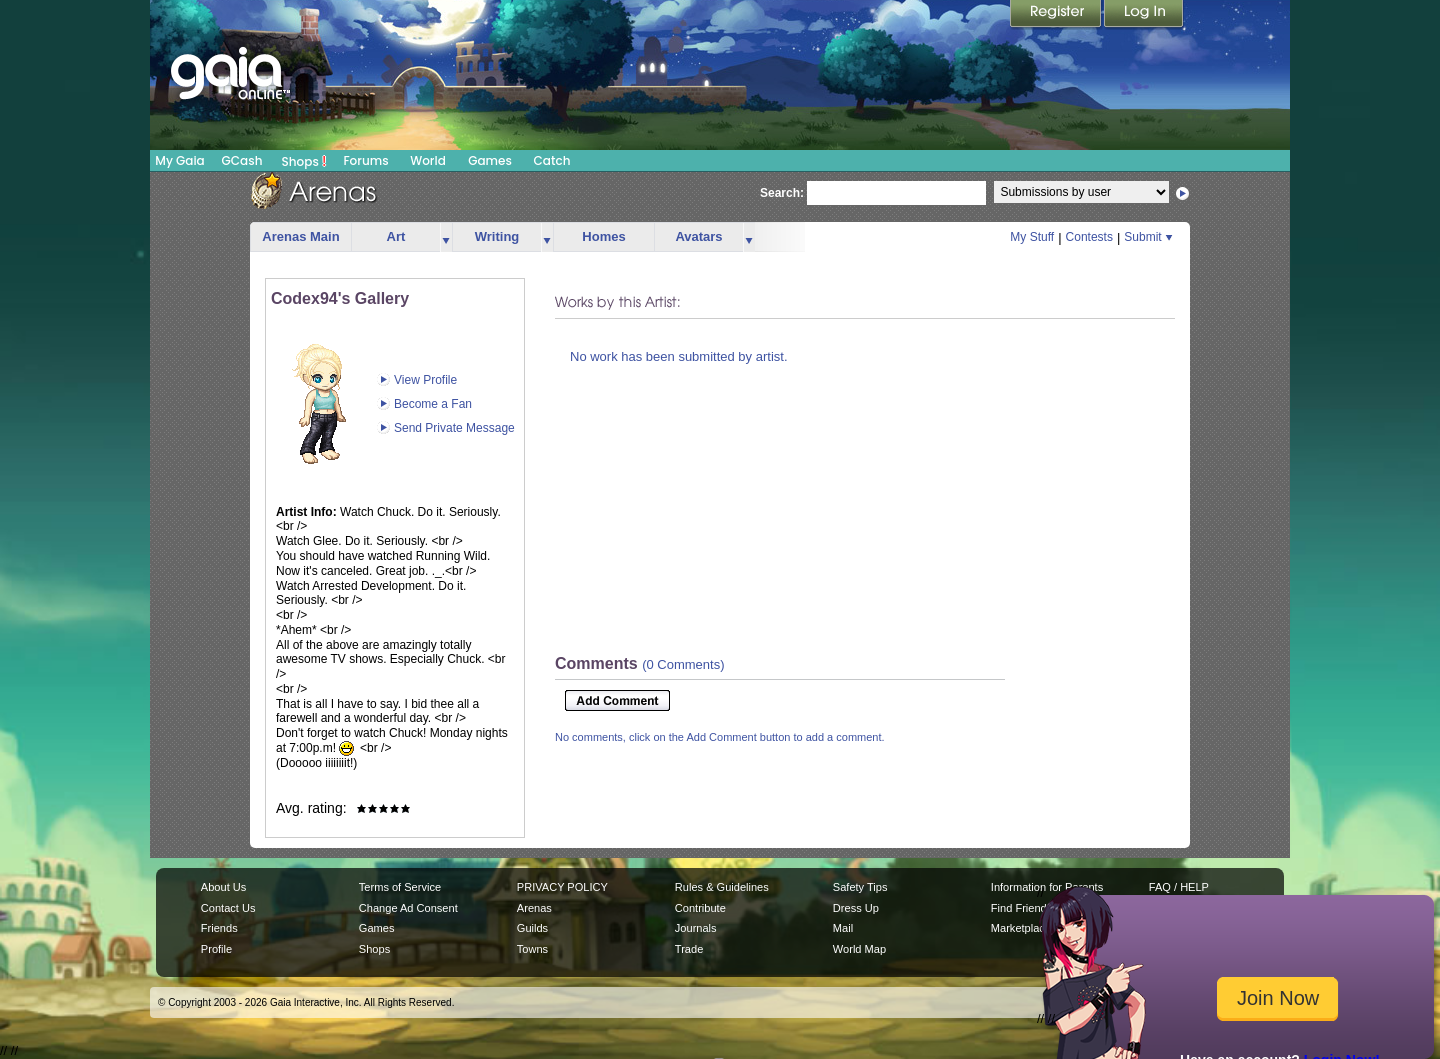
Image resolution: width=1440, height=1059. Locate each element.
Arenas (534, 908)
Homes (603, 236)
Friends (219, 928)
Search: (782, 193)
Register (1057, 15)
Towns (532, 949)
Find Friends (1021, 908)
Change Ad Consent (408, 908)
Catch (552, 160)
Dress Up (856, 908)
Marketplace (1021, 928)
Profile (216, 949)
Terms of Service (400, 887)
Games (490, 160)
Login (1144, 15)
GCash (242, 160)
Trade (689, 949)
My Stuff (1032, 237)
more (446, 237)
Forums (365, 160)
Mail (843, 928)
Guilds (532, 928)
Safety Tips (860, 887)
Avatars (698, 236)
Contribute (700, 908)
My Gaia (179, 160)
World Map (859, 949)
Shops (304, 161)
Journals (696, 928)
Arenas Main (300, 236)
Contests (1089, 237)
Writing (497, 236)
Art (396, 236)
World (428, 160)
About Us (223, 887)
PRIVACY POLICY (562, 887)
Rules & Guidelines (722, 887)
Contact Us (228, 908)
